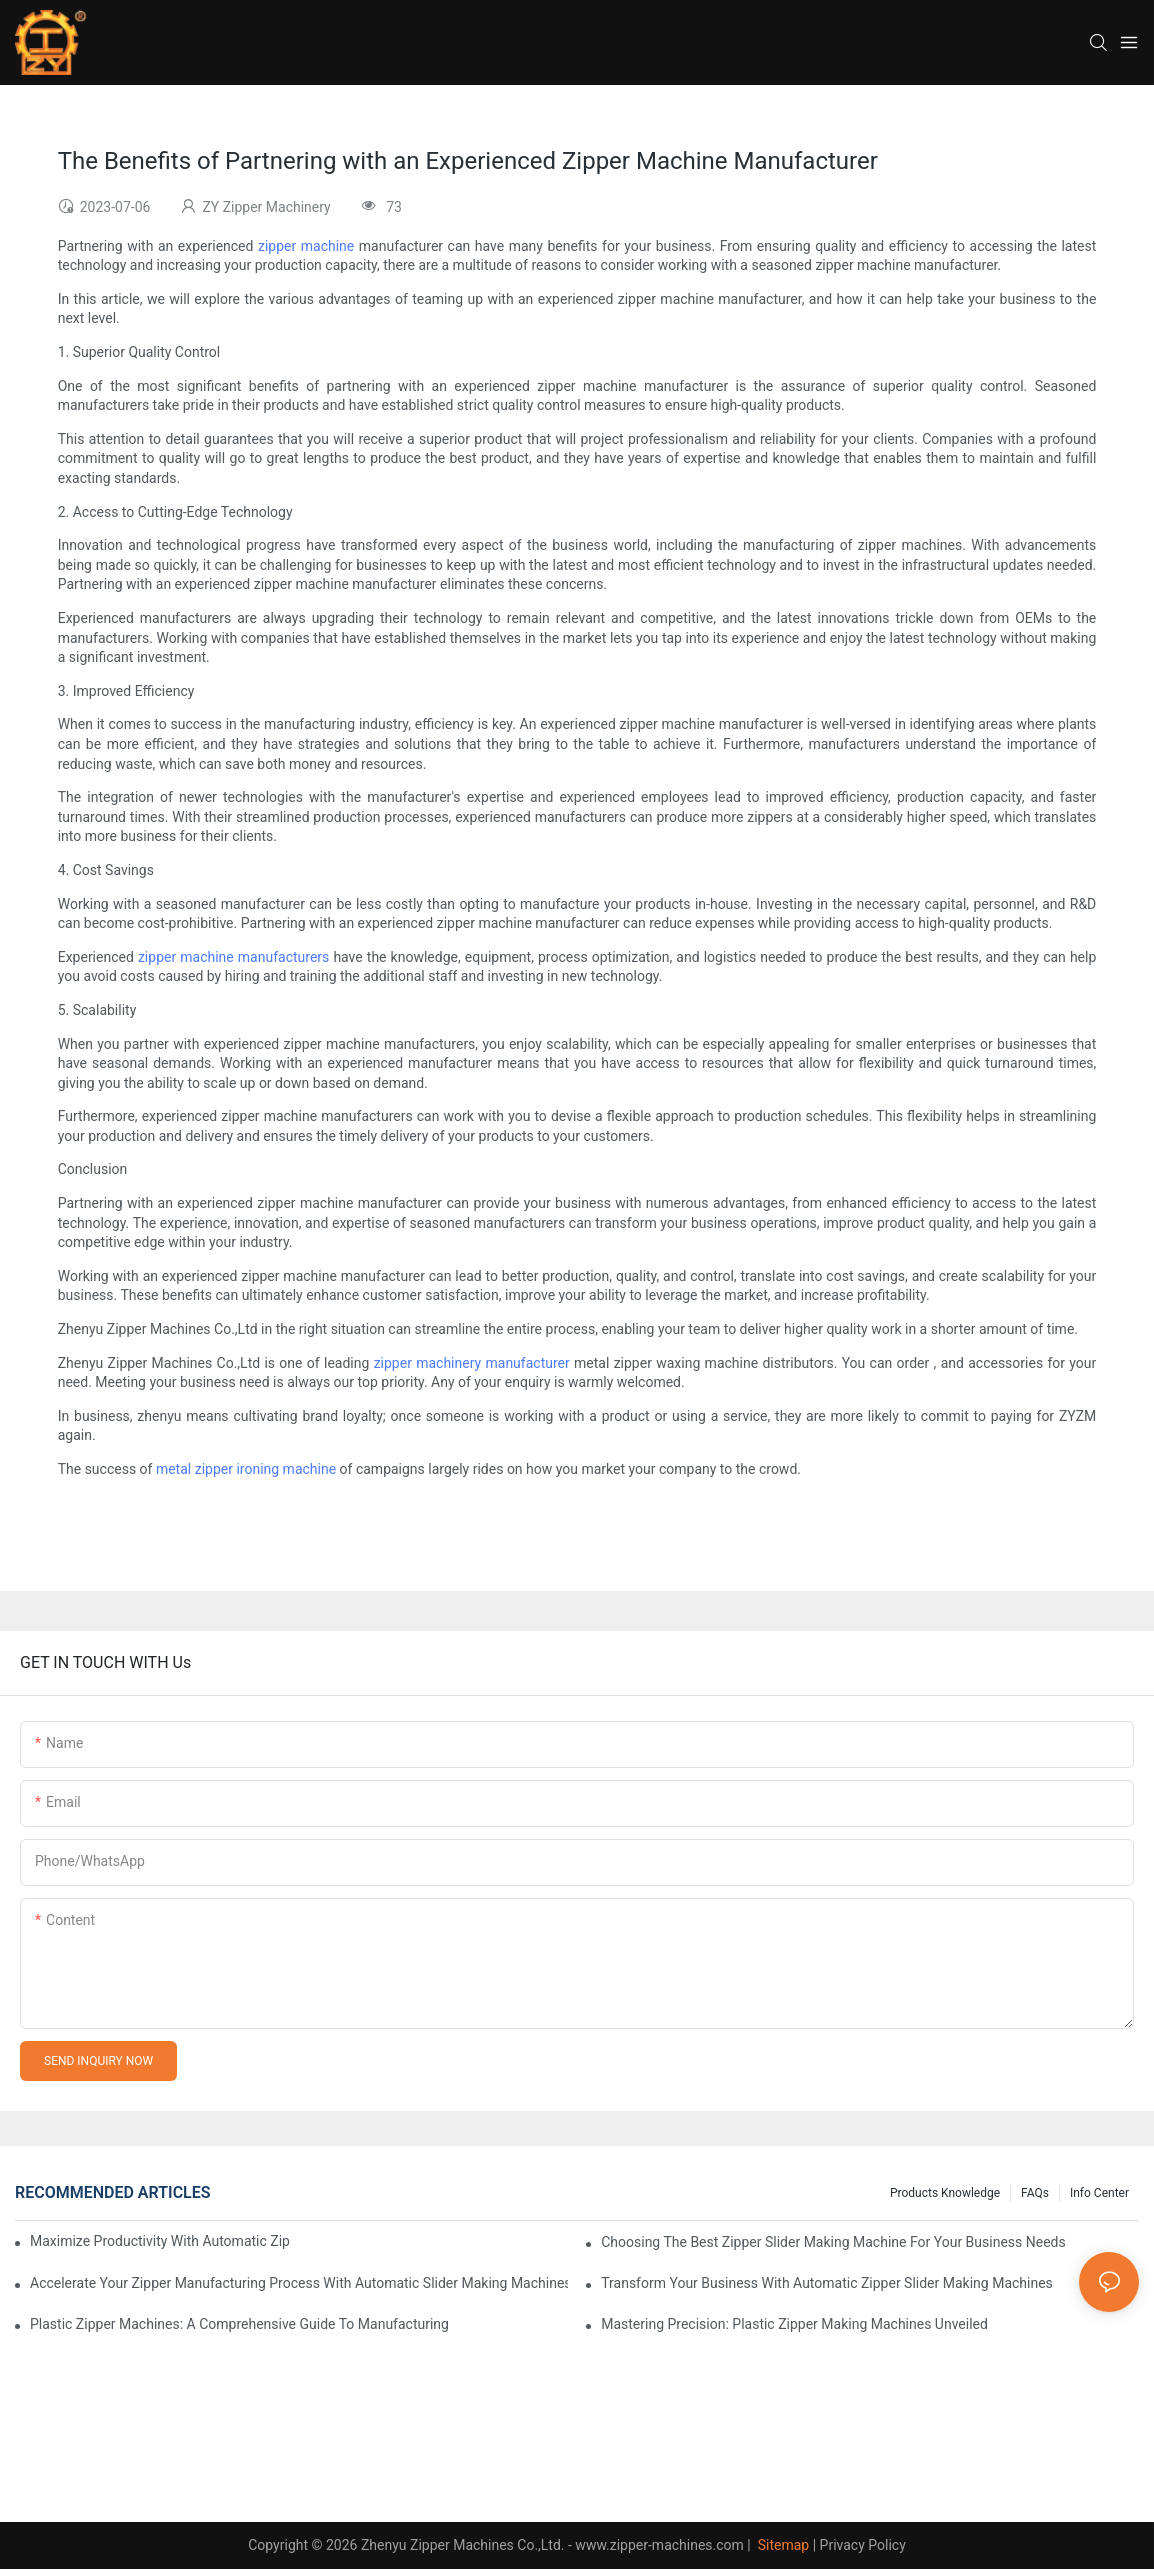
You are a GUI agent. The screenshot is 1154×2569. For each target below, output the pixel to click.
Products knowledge (945, 2193)
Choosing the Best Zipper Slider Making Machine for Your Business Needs (833, 2242)
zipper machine (306, 246)
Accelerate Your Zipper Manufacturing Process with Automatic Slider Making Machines (299, 2283)
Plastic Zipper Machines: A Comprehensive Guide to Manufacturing (239, 2324)
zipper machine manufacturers (233, 957)
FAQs (1035, 2193)
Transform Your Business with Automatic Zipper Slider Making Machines (827, 2283)
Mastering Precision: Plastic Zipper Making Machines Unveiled (794, 2324)
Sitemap (781, 2545)
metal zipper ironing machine (246, 1469)
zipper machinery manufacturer (472, 1363)
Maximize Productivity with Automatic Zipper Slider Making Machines (160, 2241)
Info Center (1099, 2193)
